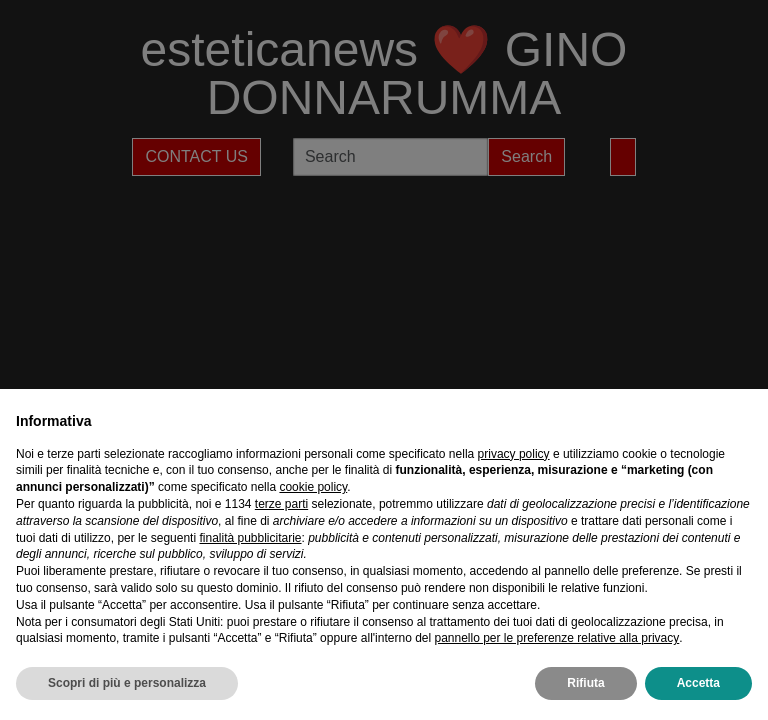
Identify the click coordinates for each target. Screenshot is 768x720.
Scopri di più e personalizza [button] (127, 683)
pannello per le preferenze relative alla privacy (556, 638)
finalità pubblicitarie (250, 538)
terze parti (281, 504)
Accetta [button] (698, 683)
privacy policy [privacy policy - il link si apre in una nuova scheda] (514, 454)
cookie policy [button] (313, 487)
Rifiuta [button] (585, 683)
